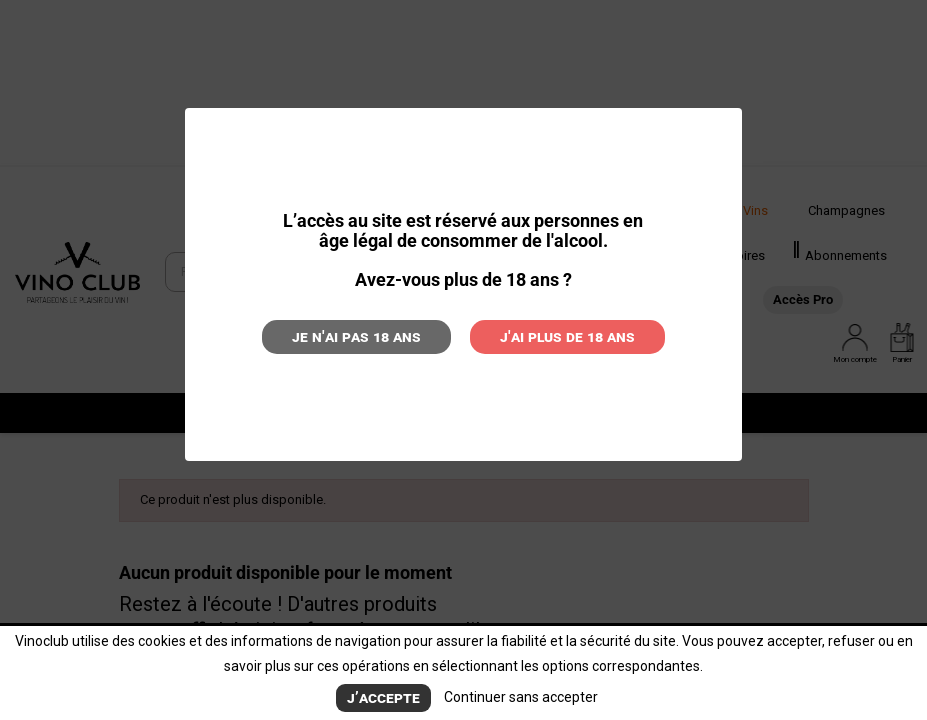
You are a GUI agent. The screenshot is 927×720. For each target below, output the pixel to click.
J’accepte (383, 697)
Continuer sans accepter (521, 697)
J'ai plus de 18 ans (567, 336)
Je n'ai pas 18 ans (356, 336)
